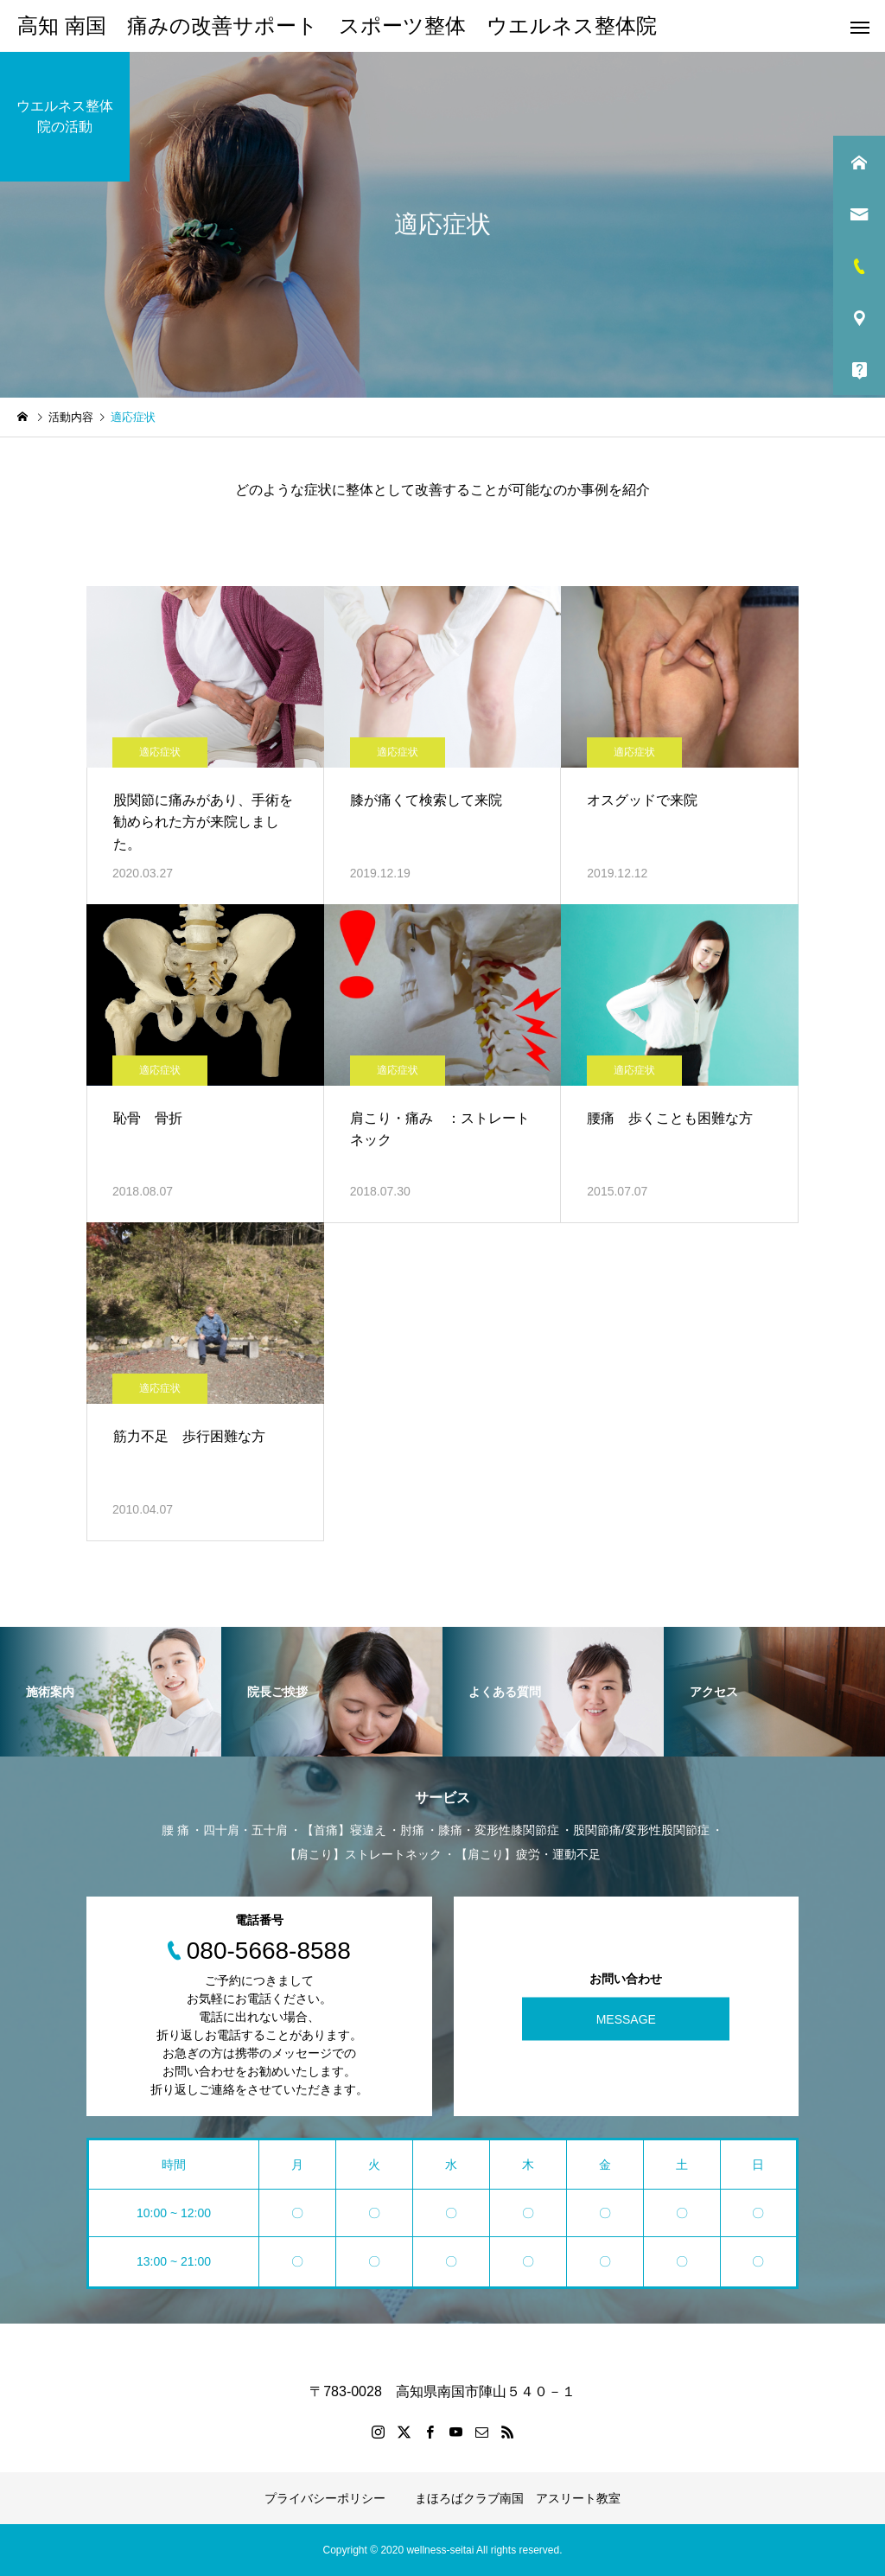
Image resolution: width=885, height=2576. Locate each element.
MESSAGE (626, 2018)
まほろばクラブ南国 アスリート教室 (518, 2498)
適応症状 (160, 752)
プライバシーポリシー (324, 2498)
